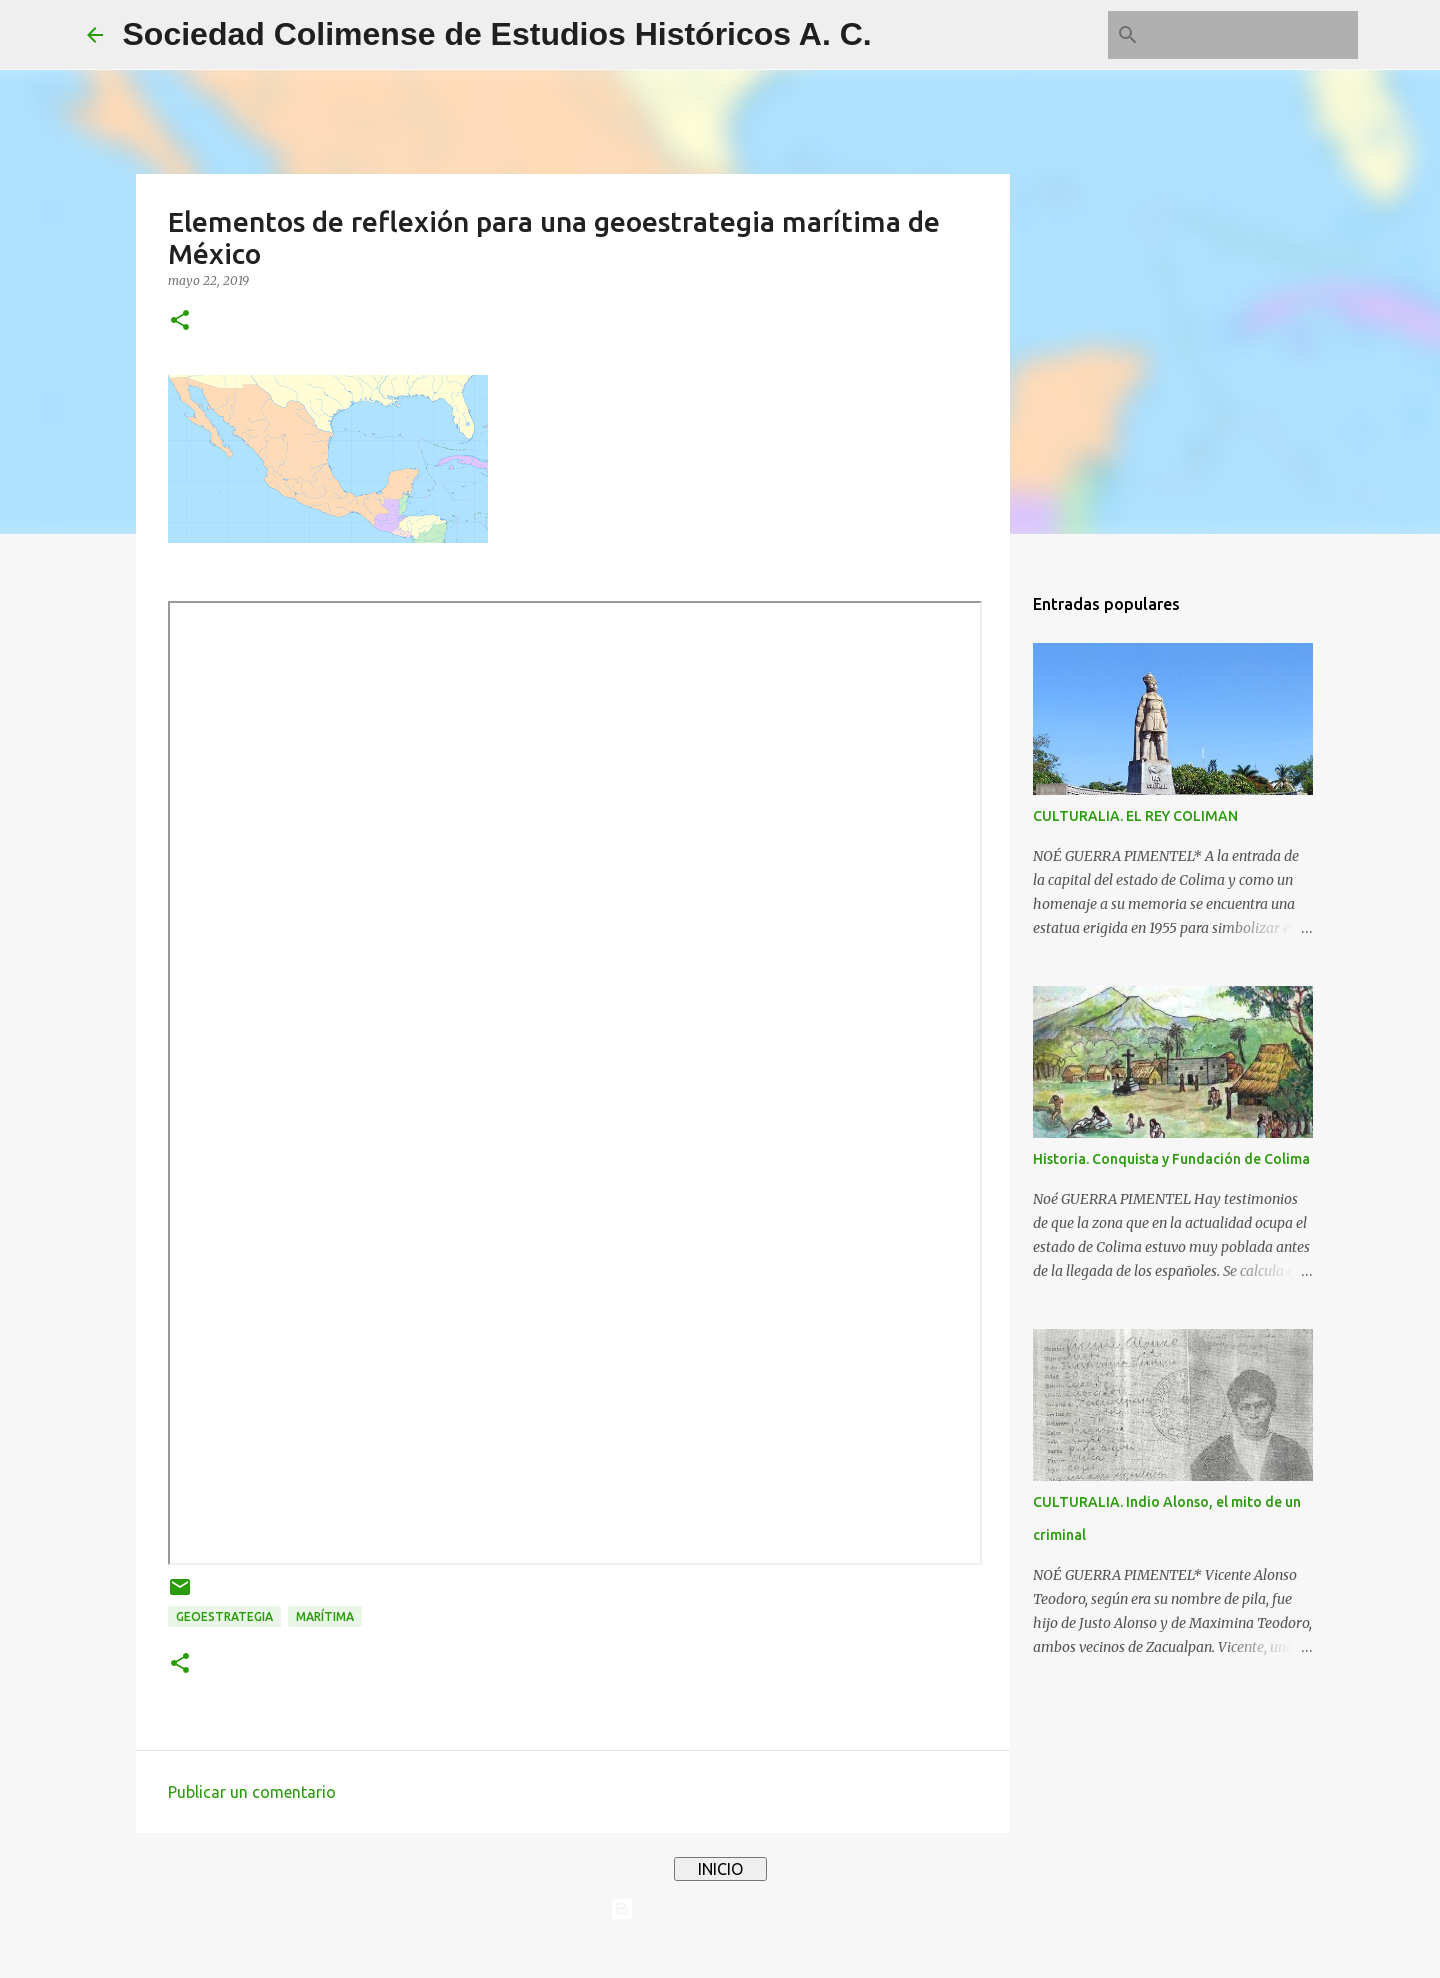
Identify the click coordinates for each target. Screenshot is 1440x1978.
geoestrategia (224, 1616)
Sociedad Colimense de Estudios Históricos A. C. (497, 34)
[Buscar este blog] (1253, 35)
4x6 (781, 1950)
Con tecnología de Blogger (720, 1909)
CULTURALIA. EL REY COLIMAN (1135, 816)
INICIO (720, 1869)
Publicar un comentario (252, 1792)
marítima (325, 1616)
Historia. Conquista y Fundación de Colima (1171, 1159)
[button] (180, 321)
